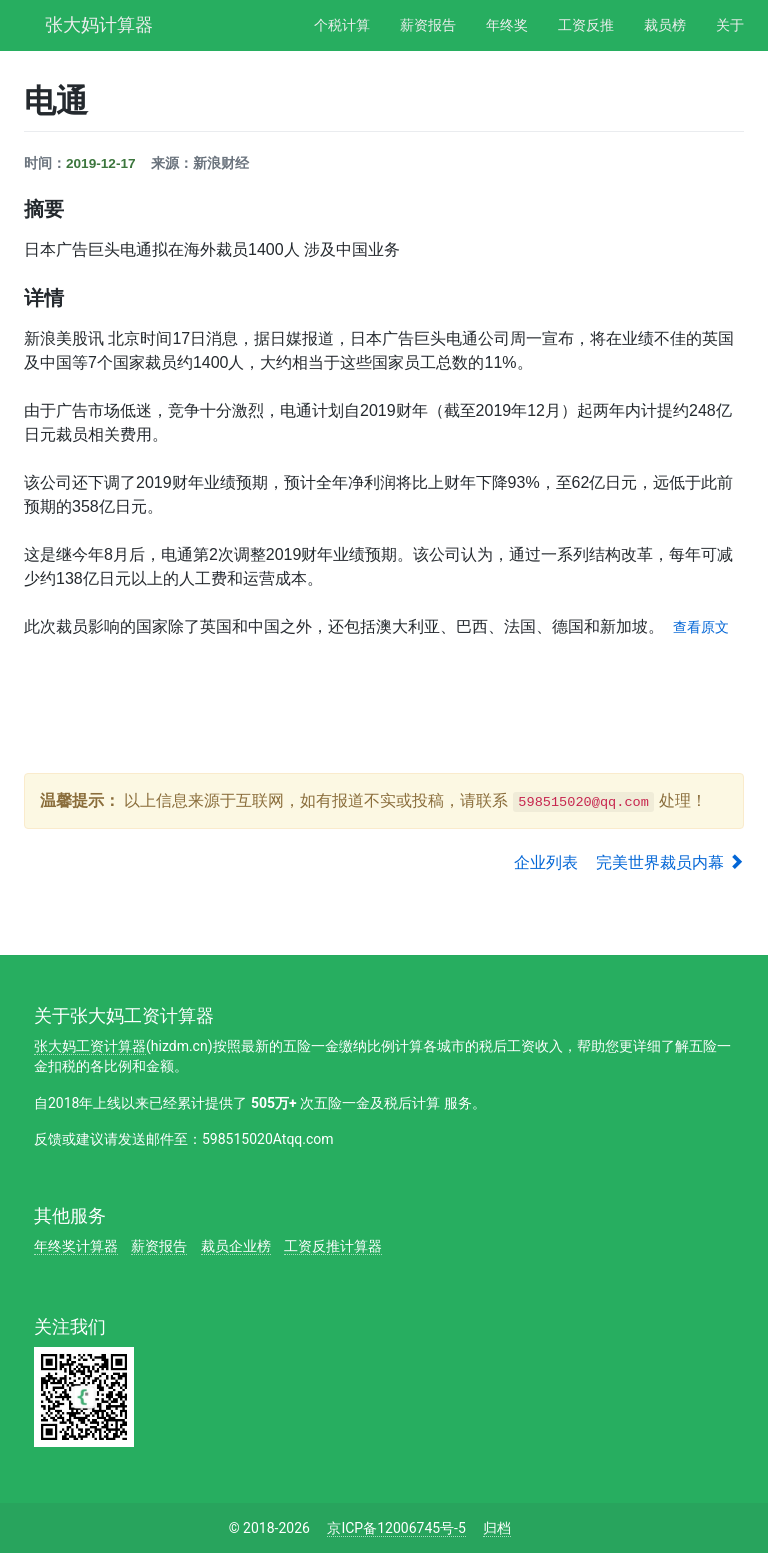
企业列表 (546, 862)
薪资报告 (428, 25)
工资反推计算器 (333, 1246)
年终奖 (507, 25)
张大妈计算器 (99, 22)
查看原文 (701, 627)
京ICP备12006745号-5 (396, 1528)
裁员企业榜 (236, 1246)
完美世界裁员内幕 (670, 862)
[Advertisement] (388, 704)
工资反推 (586, 25)
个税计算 (342, 25)
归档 (497, 1528)
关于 (730, 25)
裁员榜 (665, 25)
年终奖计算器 (76, 1246)
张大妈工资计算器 (90, 1046)
